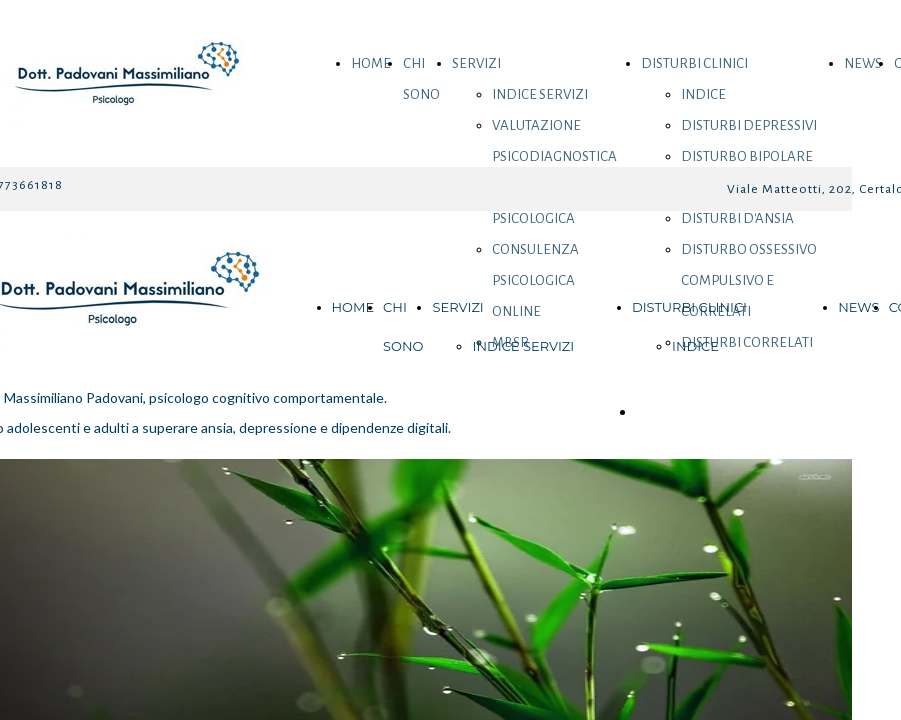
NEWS (863, 63)
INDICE (703, 94)
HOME (371, 63)
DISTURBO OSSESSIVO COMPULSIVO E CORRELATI (749, 280)
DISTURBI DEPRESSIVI (749, 125)
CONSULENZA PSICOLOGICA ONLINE (535, 280)
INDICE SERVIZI (540, 94)
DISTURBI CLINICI (694, 63)
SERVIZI (476, 63)
